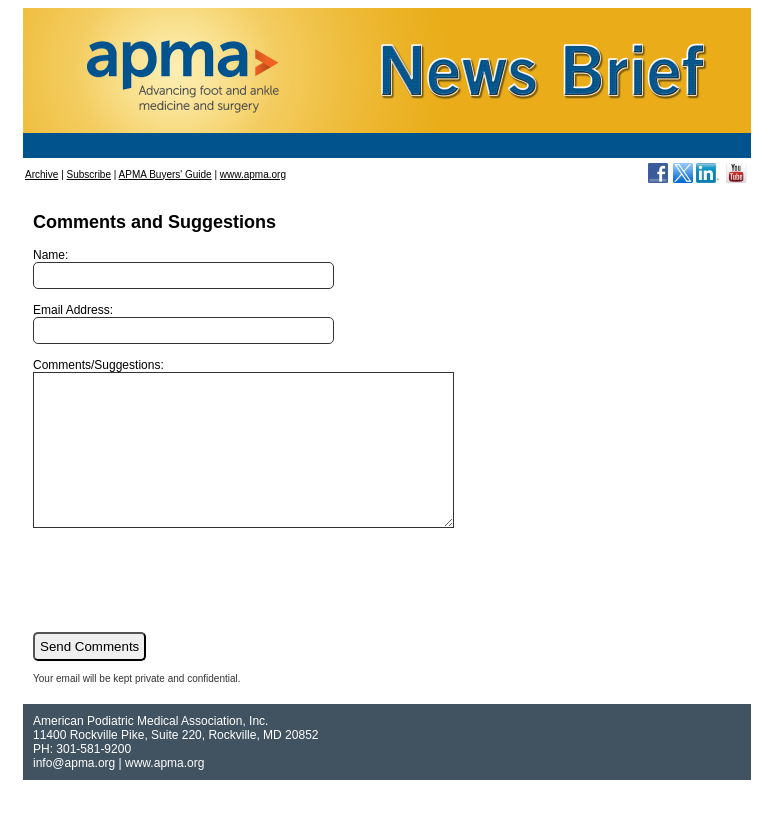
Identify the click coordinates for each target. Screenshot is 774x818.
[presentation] (185, 609)
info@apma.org (74, 793)
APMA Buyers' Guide (165, 174)
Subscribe (89, 174)
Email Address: (183, 323)
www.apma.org (253, 174)
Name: (183, 268)
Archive (41, 174)
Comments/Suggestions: (268, 458)
